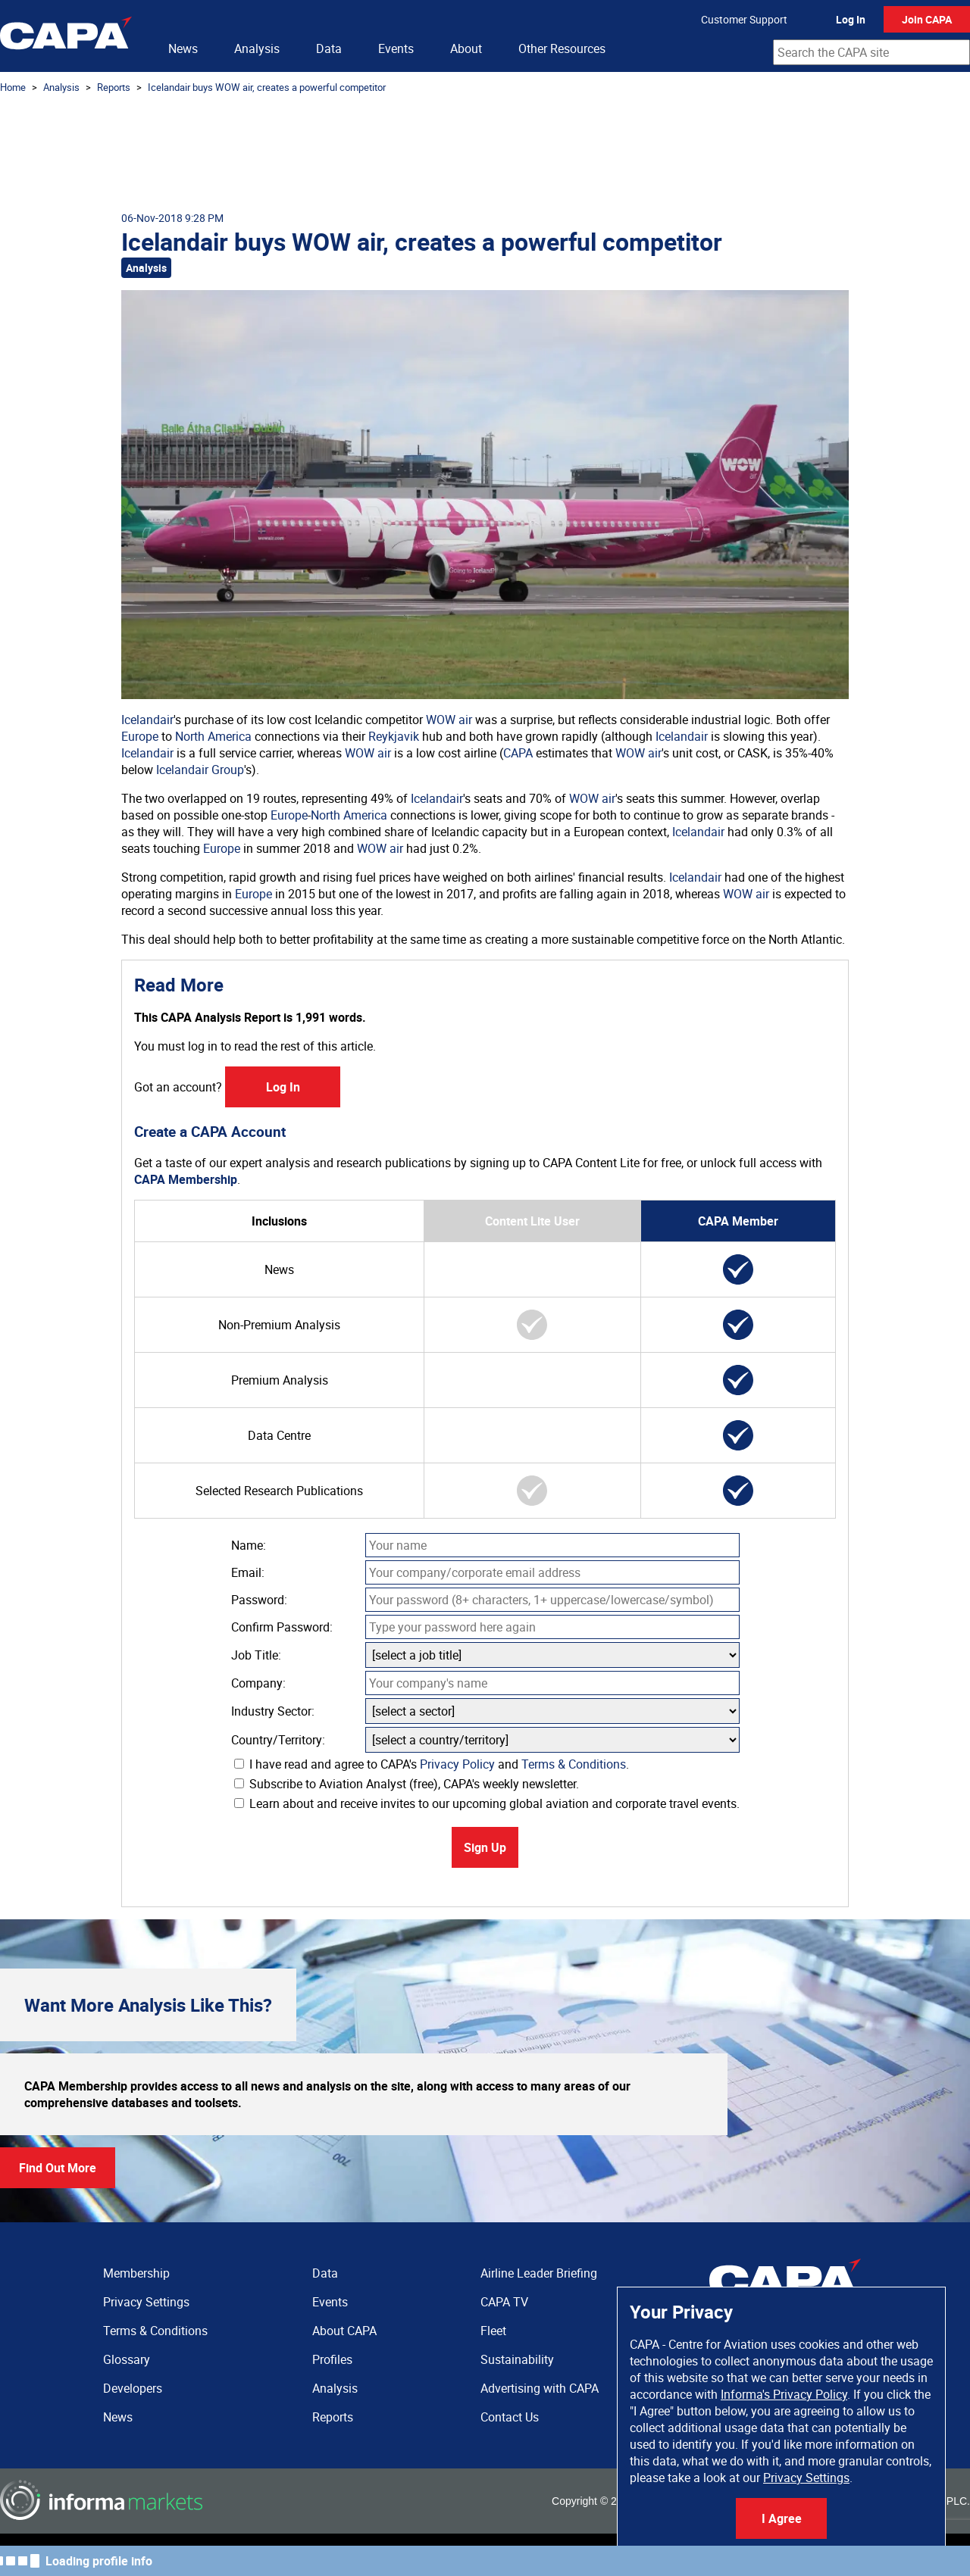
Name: (248, 1545)
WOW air (449, 719)
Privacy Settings (806, 2477)
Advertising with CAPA (539, 2388)
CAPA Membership (185, 1179)
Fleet (493, 2330)
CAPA (518, 753)
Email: (247, 1572)
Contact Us (509, 2417)
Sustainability (517, 2359)
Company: (258, 1683)
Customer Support (744, 19)
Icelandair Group (200, 769)
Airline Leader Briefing (538, 2273)
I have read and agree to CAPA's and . (431, 1764)
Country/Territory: (278, 1739)
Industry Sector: (272, 1711)
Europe (139, 736)
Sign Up (485, 1847)
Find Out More (57, 2167)
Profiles (332, 2359)
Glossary (126, 2359)
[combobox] (871, 52)
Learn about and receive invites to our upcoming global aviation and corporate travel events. (487, 1803)
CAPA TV (504, 2301)
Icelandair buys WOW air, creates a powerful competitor (267, 87)
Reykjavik (393, 736)
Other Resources (561, 48)
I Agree (782, 2518)
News (183, 48)
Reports (113, 87)
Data (329, 48)
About (466, 48)
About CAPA (344, 2330)
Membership (136, 2273)
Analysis (257, 48)
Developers (132, 2388)
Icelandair (147, 719)
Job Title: (256, 1655)
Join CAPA (927, 19)
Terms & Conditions (573, 1764)
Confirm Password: (282, 1627)
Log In (850, 19)
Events (396, 48)
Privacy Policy (457, 1764)
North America (213, 736)
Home (13, 87)
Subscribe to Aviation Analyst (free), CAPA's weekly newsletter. (406, 1783)
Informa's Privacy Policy (784, 2394)
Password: (259, 1599)
